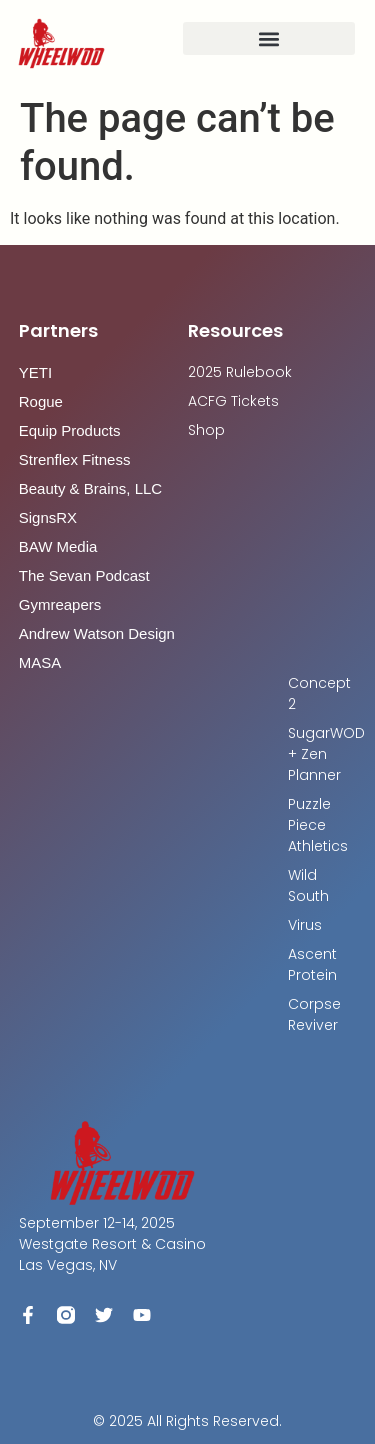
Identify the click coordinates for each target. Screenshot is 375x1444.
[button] (269, 38)
